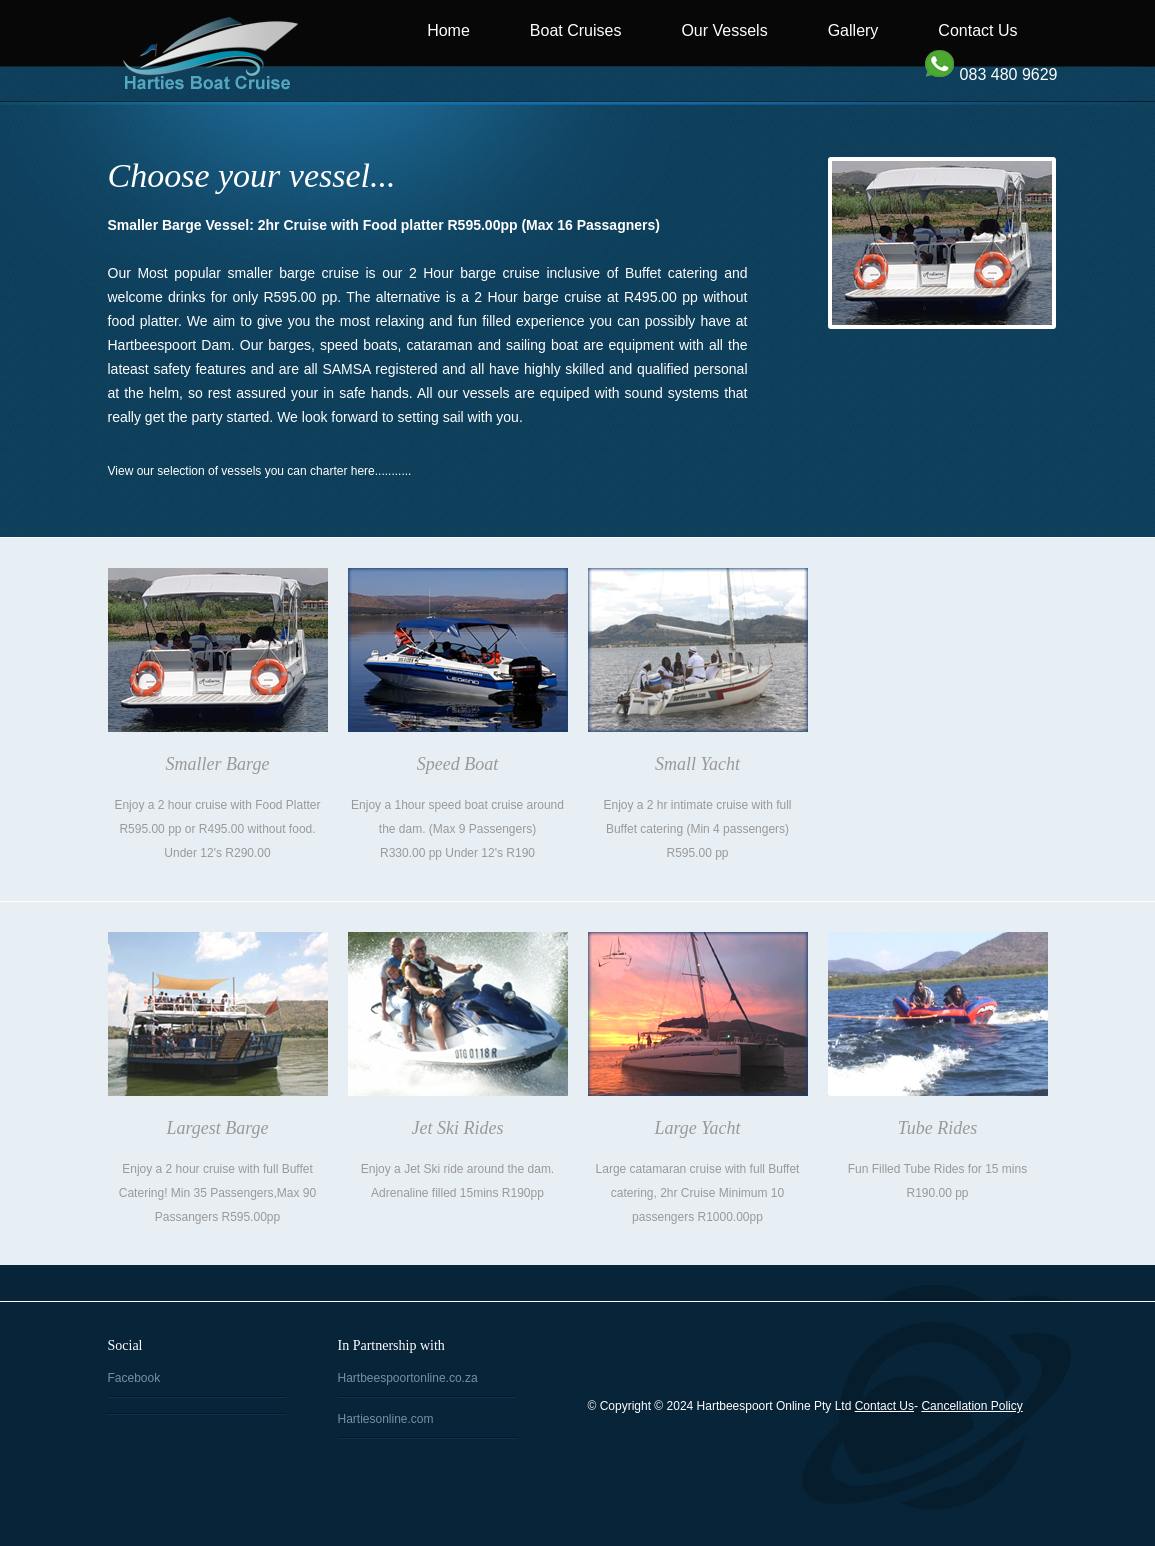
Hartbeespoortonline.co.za (408, 1378)
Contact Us (977, 30)
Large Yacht (697, 1128)
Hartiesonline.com (386, 1419)
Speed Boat (457, 764)
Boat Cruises (576, 30)
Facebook (134, 1378)
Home (448, 30)
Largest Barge (217, 1128)
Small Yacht (697, 764)
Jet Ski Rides (458, 1128)
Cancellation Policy (971, 1406)
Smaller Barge (218, 764)
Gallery (853, 30)
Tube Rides (938, 1128)
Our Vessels (724, 30)
